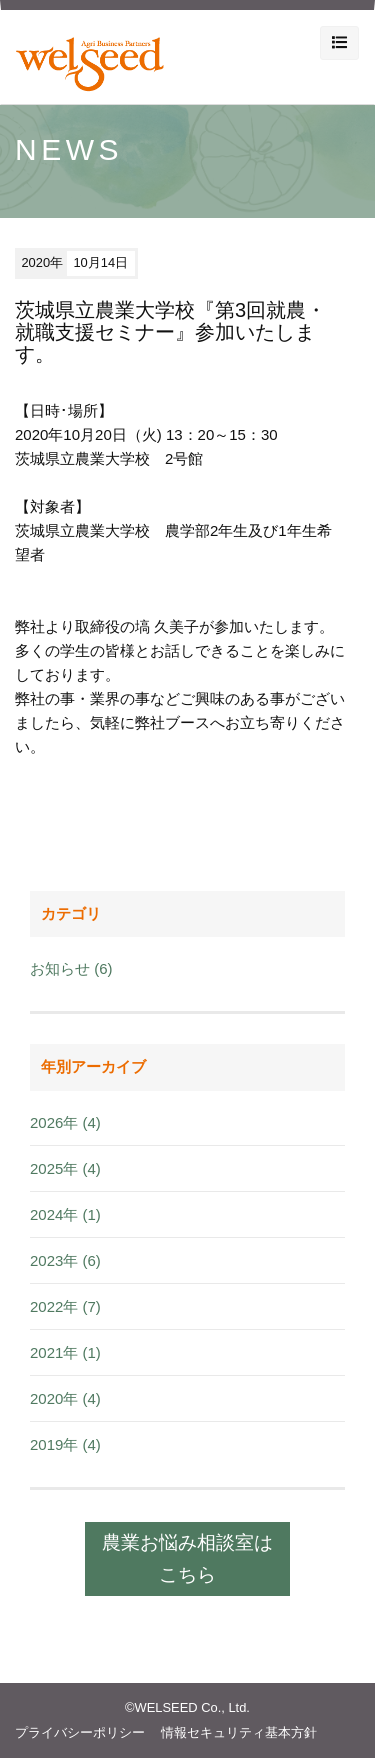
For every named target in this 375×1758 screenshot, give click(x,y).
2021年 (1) (65, 1352)
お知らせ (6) (71, 968)
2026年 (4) (65, 1122)
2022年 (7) (65, 1306)
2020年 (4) (65, 1398)
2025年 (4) (65, 1168)
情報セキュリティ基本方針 (239, 1732)
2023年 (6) (65, 1260)
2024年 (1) (65, 1214)
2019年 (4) (65, 1444)
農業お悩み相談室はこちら (187, 1558)
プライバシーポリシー (80, 1732)
